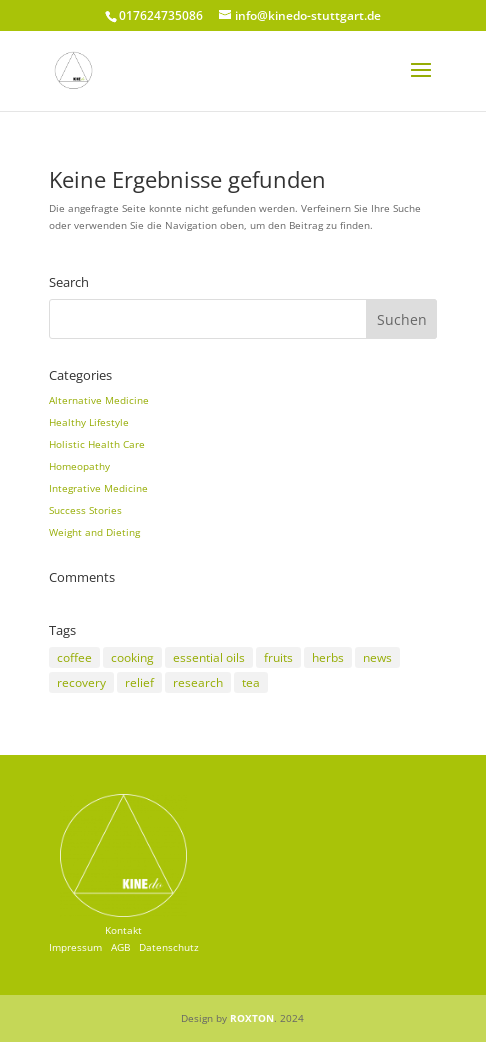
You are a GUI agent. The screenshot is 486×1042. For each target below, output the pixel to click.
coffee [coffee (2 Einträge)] (74, 657)
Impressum (75, 947)
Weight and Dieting (94, 532)
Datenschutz (169, 947)
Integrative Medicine (98, 488)
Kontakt (123, 930)
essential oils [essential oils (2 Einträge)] (209, 657)
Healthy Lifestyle (89, 422)
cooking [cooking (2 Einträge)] (132, 657)
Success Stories (85, 510)
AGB (120, 947)
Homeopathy (79, 466)
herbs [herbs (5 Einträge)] (328, 657)
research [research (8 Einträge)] (198, 682)
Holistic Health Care (97, 444)
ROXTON (252, 1018)
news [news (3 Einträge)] (377, 657)
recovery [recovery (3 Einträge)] (81, 682)
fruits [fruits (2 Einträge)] (278, 657)
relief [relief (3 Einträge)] (139, 682)
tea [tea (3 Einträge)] (251, 682)
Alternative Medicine (99, 400)
